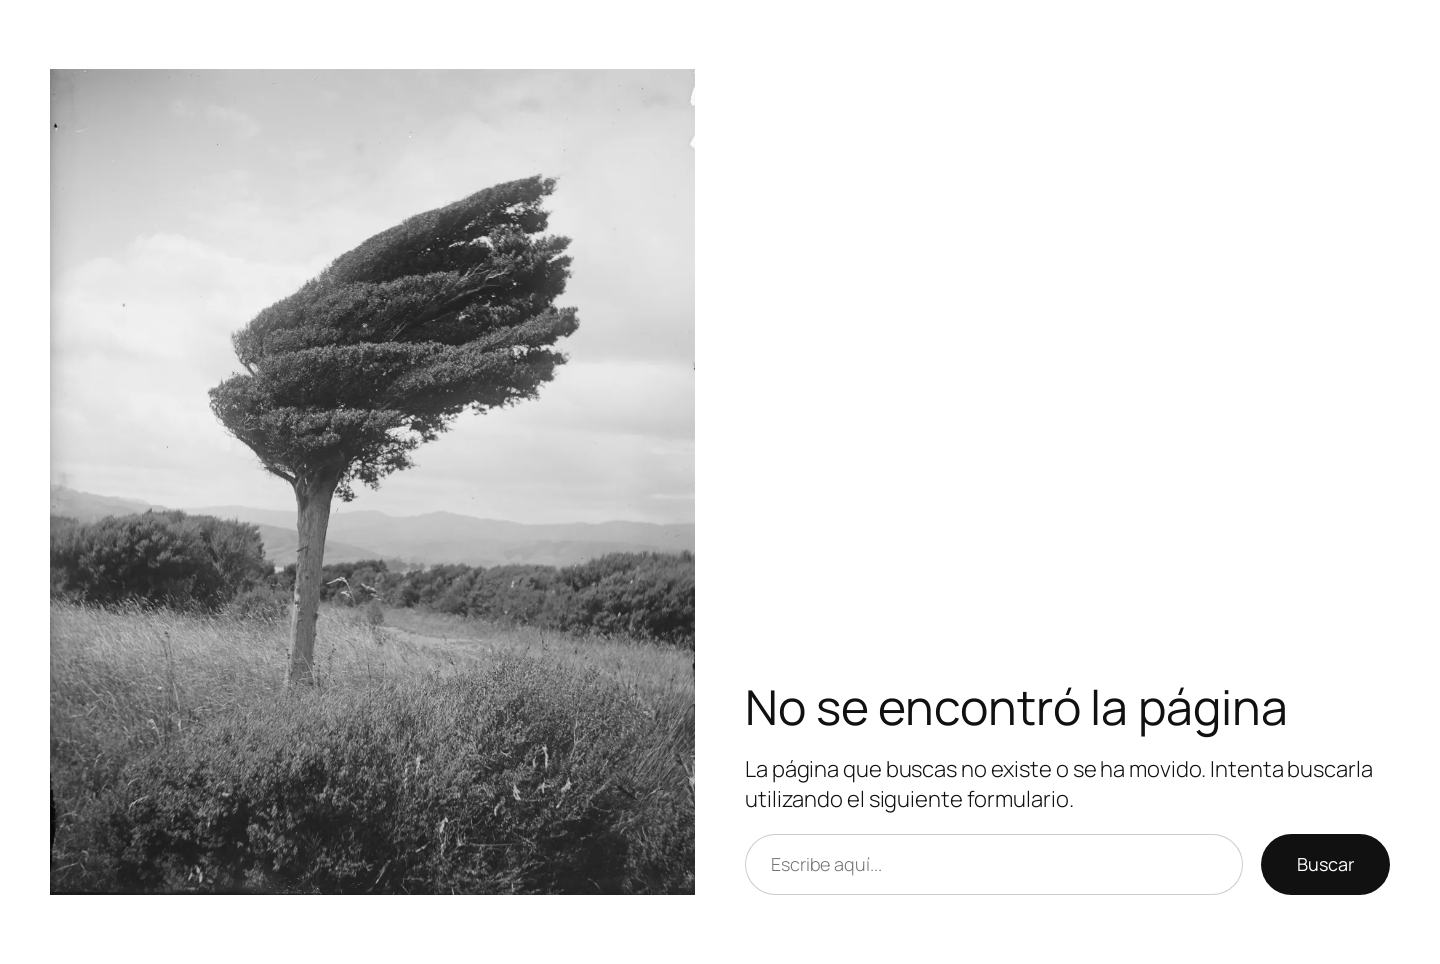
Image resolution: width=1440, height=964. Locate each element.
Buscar (1325, 864)
